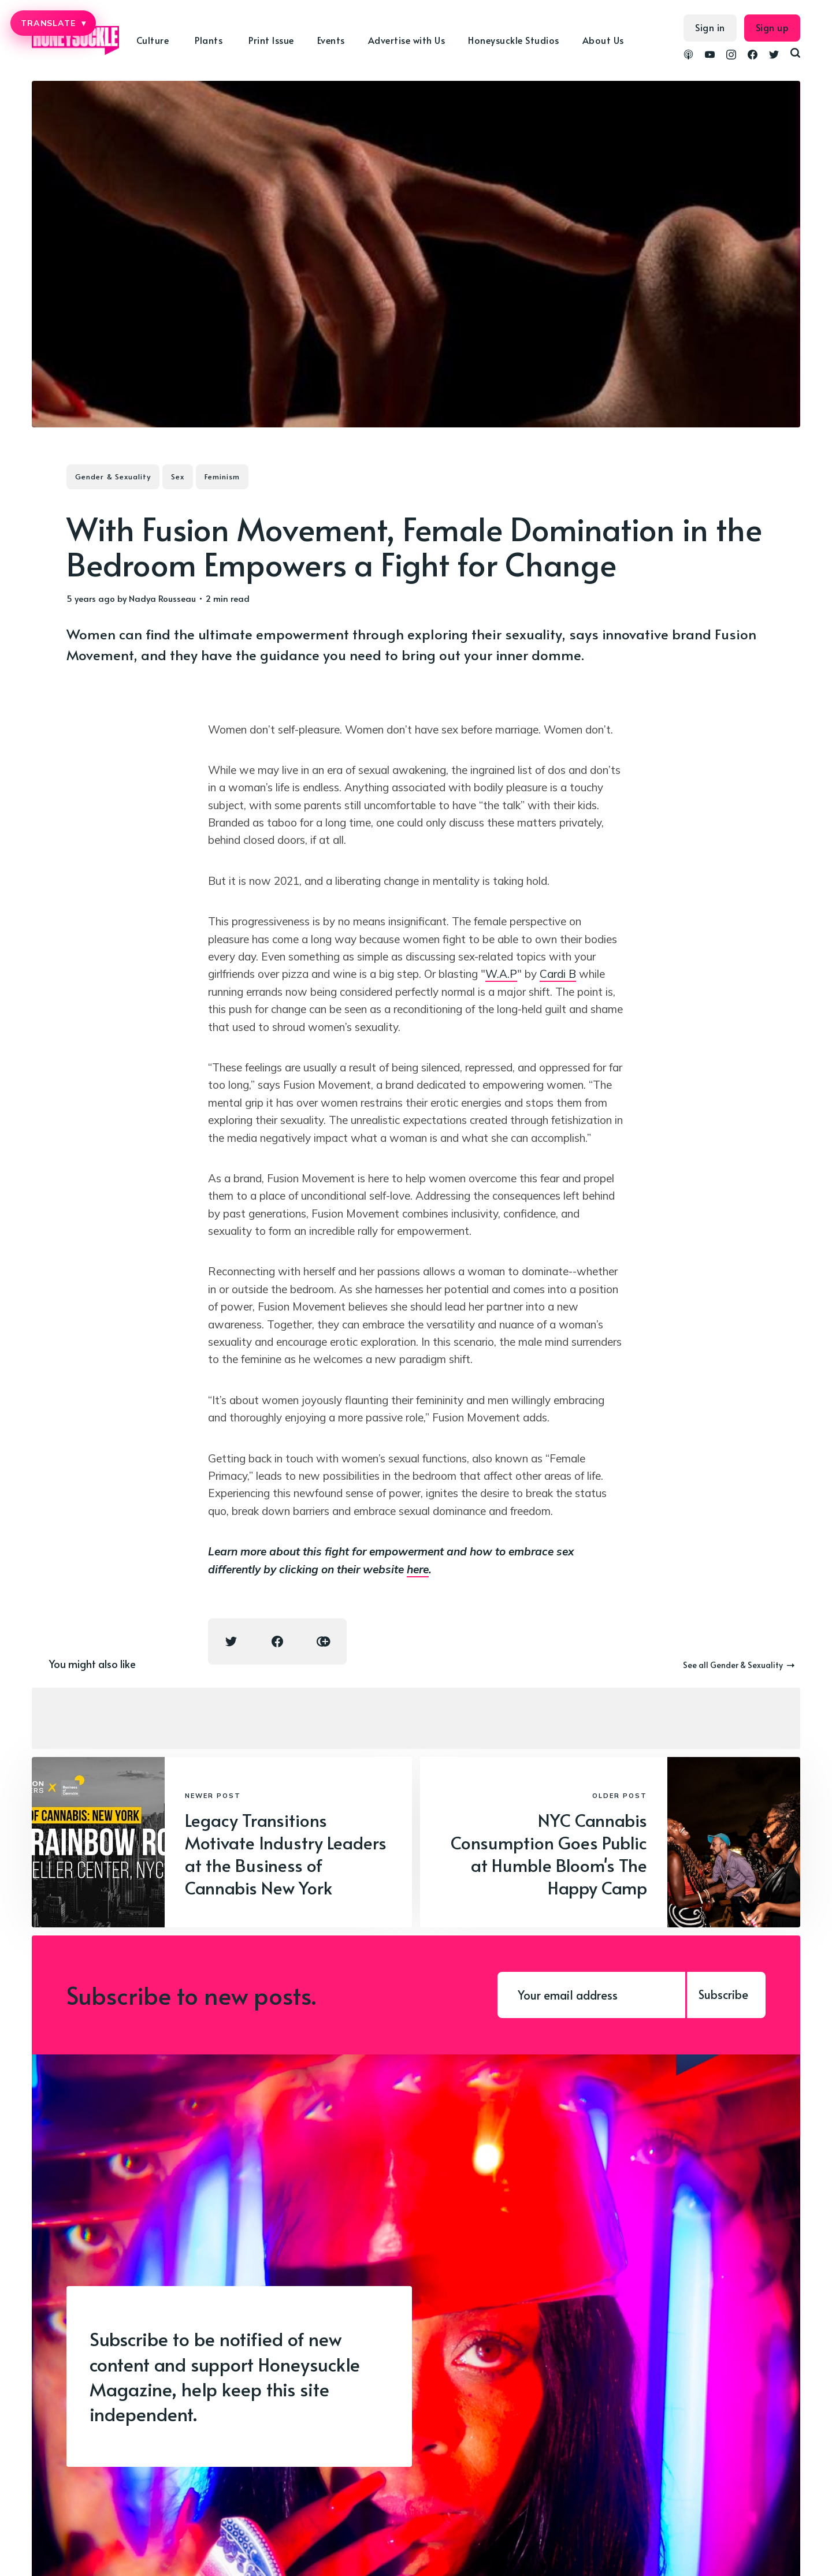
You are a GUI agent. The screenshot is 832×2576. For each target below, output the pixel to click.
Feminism (222, 476)
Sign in (710, 27)
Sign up (772, 27)
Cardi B (558, 974)
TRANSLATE (53, 23)
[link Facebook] (752, 56)
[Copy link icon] (323, 1641)
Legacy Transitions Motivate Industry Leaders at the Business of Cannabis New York (286, 1853)
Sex (177, 476)
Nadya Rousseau (162, 598)
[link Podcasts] (688, 56)
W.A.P (501, 974)
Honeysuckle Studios (513, 39)
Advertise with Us (406, 39)
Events (331, 39)
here (418, 1569)
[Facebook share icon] (277, 1641)
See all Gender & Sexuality (738, 1664)
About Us (603, 39)
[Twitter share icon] (231, 1641)
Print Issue (271, 39)
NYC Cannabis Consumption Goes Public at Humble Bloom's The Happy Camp (549, 1853)
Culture (152, 39)
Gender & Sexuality (113, 476)
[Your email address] (591, 1995)
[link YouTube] (710, 56)
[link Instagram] (731, 56)
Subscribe (723, 1994)
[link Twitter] (774, 56)
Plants (208, 39)
